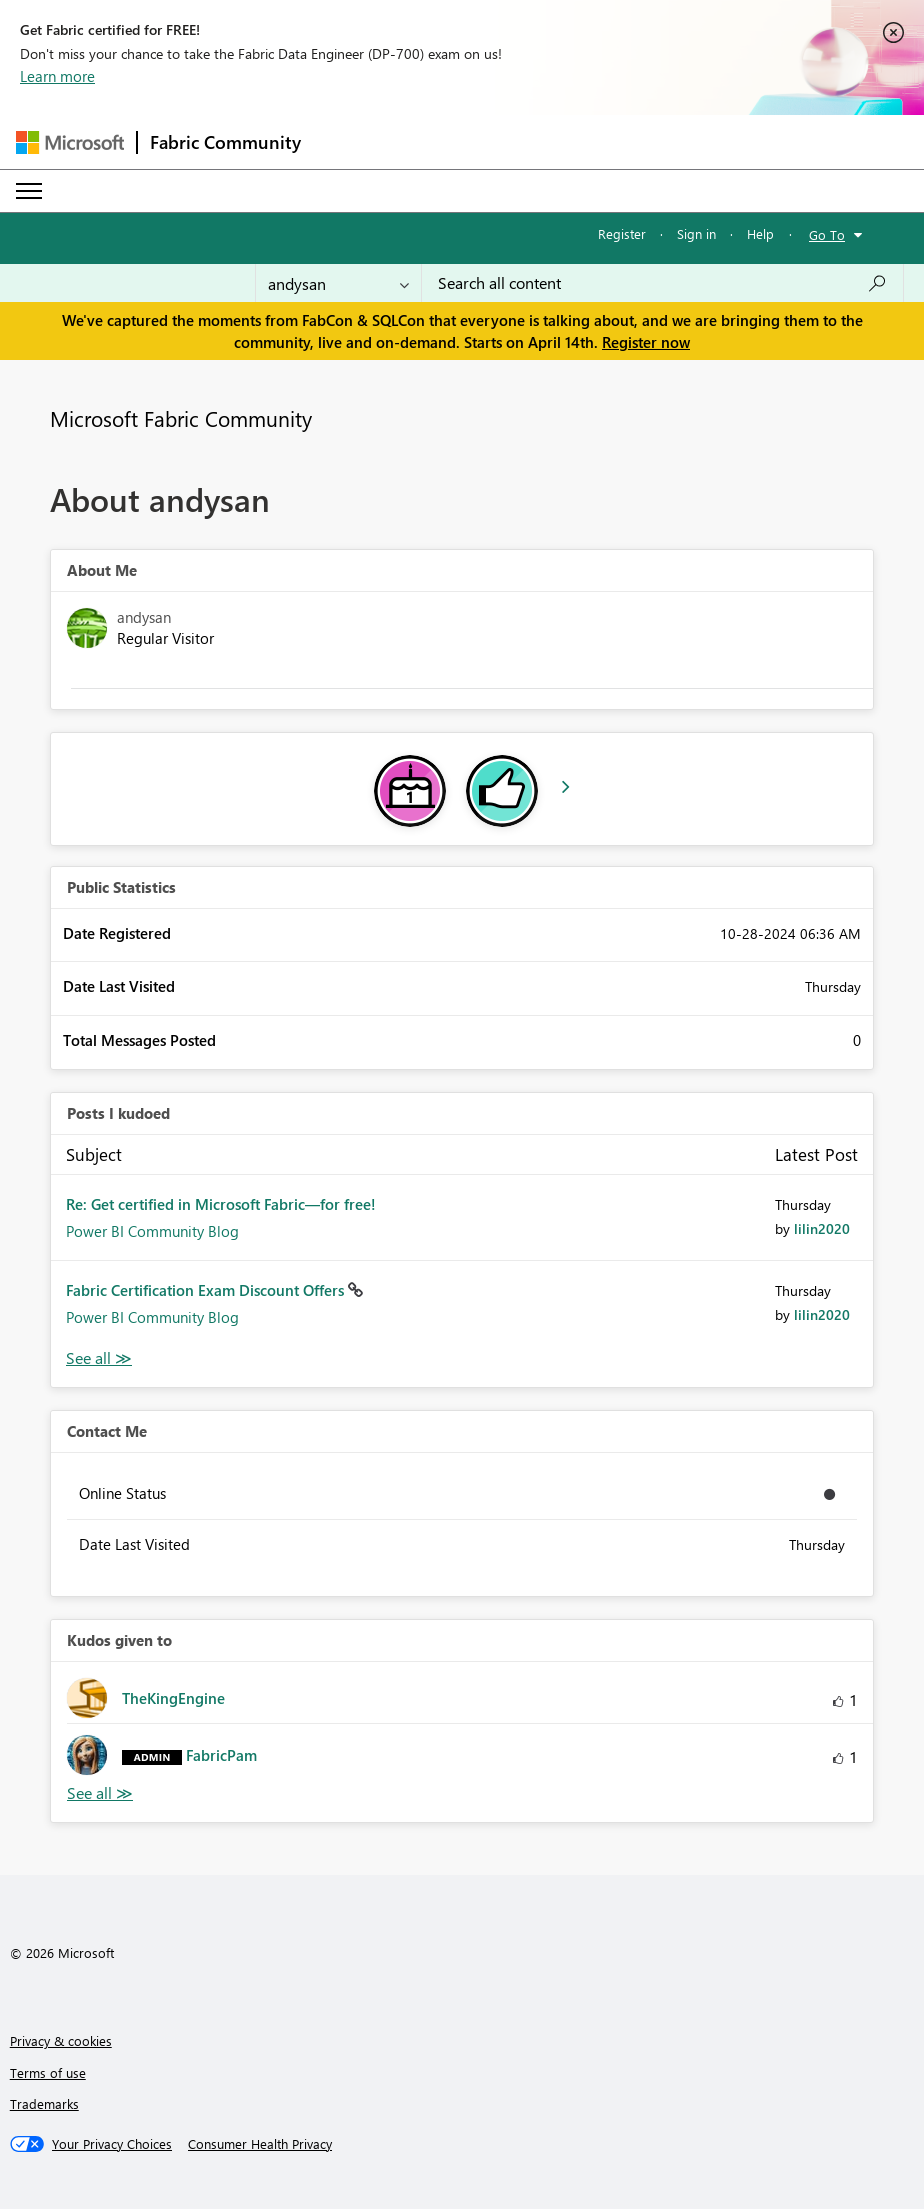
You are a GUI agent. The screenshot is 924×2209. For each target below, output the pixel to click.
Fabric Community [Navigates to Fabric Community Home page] (225, 142)
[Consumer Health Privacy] (260, 2144)
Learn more (57, 76)
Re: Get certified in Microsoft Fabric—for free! (221, 1204)
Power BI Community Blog (152, 1231)
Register (622, 233)
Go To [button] (827, 234)
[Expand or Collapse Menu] (29, 191)
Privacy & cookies (61, 2040)
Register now (646, 342)
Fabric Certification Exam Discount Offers (207, 1290)
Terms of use (48, 2072)
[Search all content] (662, 283)
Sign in (696, 233)
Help (760, 233)
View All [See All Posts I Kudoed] (99, 1358)
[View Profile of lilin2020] (822, 1228)
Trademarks (44, 2103)
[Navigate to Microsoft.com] (70, 142)
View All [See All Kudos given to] (100, 1793)
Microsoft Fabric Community (181, 418)
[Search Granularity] (338, 283)
